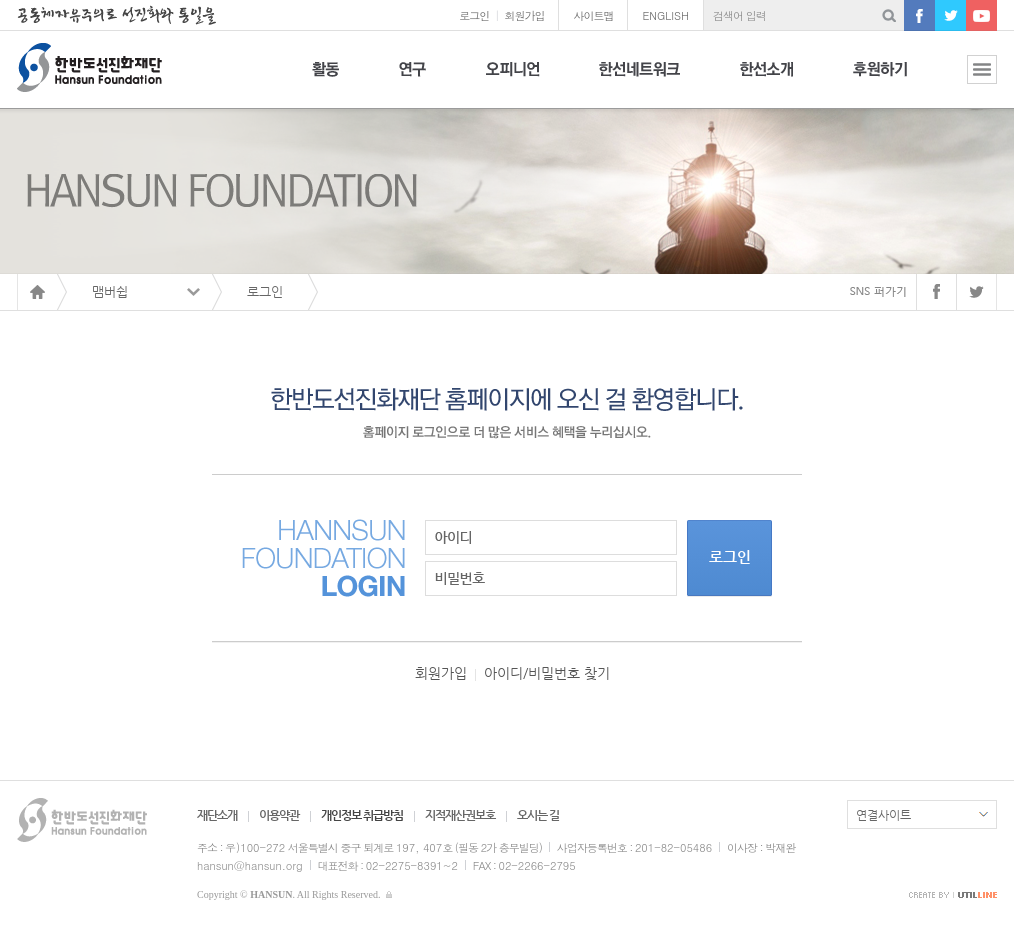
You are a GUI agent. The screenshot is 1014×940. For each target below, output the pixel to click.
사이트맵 (593, 15)
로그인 (474, 15)
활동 (325, 80)
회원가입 (524, 15)
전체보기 (967, 80)
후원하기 (880, 80)
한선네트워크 (639, 80)
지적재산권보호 (460, 815)
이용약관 (279, 815)
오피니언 (512, 80)
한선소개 (766, 80)
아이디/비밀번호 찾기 (547, 673)
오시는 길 (538, 815)
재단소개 (217, 815)
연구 (412, 80)
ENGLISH (665, 15)
